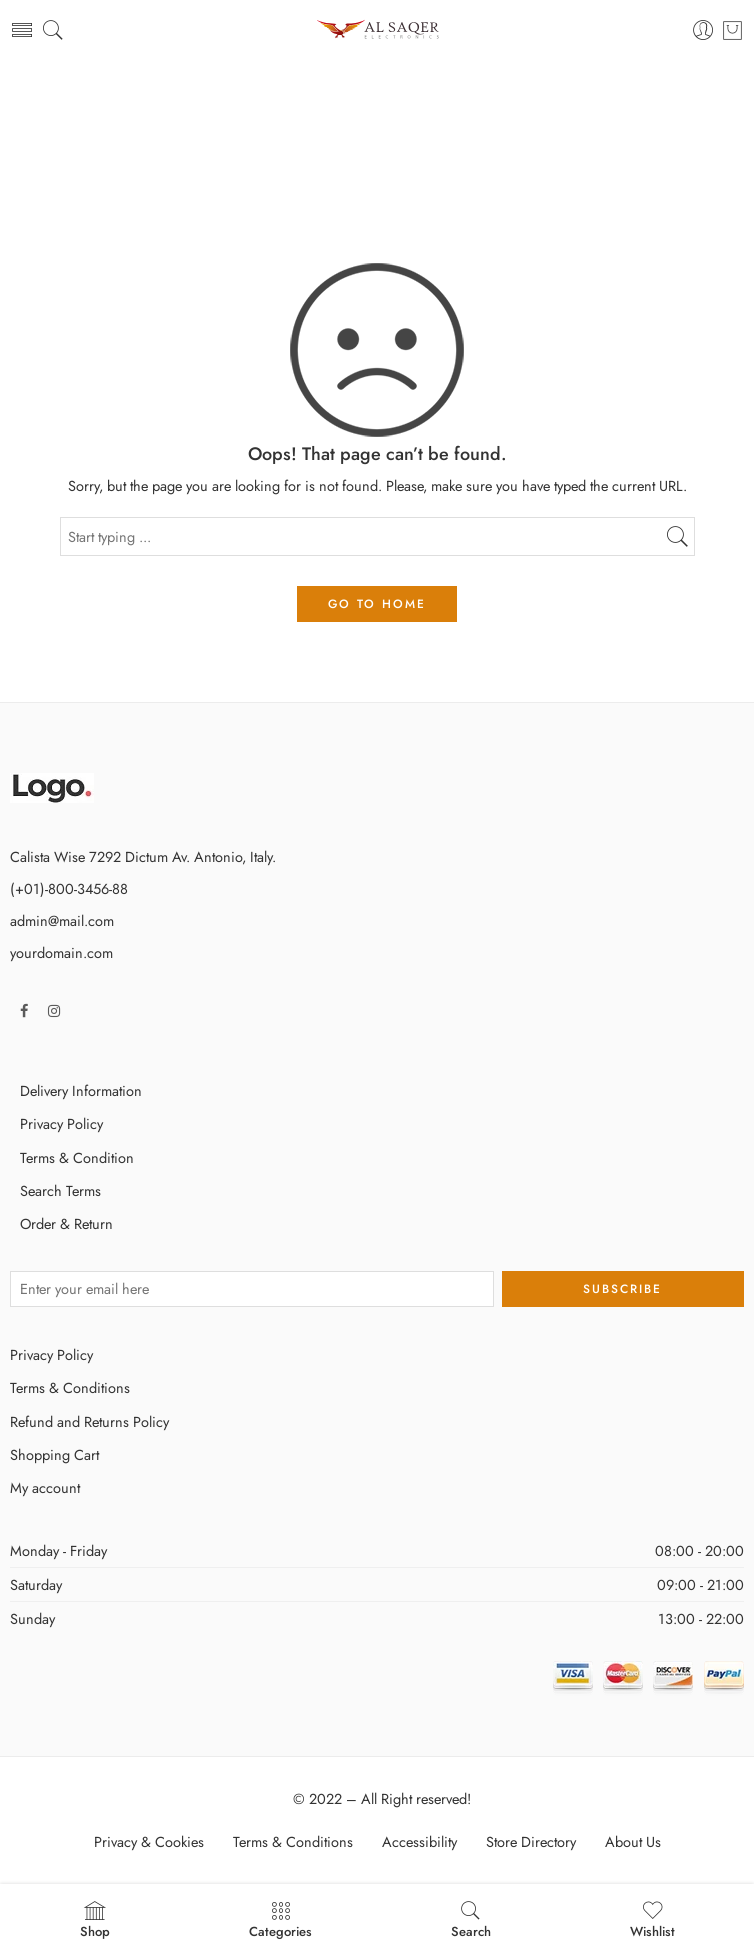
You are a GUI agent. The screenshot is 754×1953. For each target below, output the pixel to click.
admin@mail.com (62, 920)
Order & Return (66, 1223)
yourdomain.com (61, 952)
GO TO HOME (377, 604)
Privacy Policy (61, 1123)
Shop (95, 1920)
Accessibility (419, 1841)
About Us (633, 1841)
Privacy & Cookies (149, 1841)
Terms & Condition (77, 1157)
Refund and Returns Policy (89, 1421)
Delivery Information (81, 1090)
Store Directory (531, 1841)
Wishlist (652, 1920)
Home (377, 140)
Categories (280, 1920)
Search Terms (60, 1190)
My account (45, 1487)
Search (471, 1920)
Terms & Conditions (70, 1387)
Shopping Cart (54, 1454)
